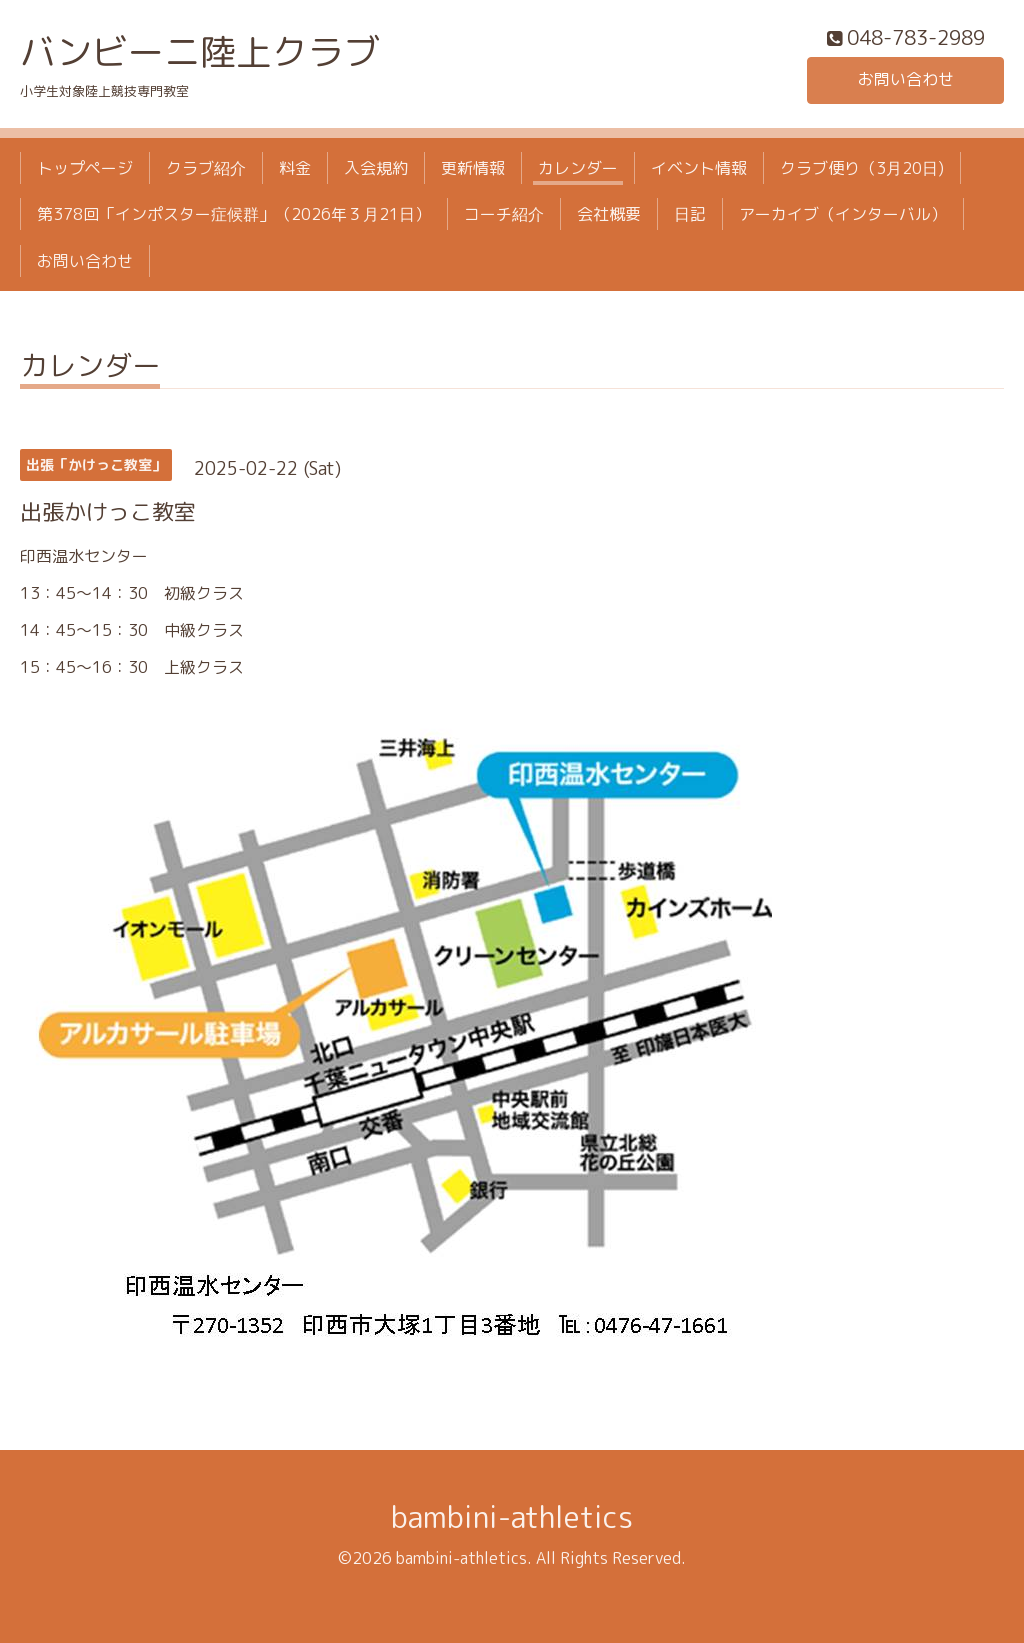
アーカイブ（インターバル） (843, 215)
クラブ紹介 (206, 168)
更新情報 (473, 168)
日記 (690, 215)
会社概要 (609, 215)
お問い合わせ (906, 80)
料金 (295, 168)
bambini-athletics (512, 1517)
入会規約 (376, 168)
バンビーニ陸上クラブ (200, 51)
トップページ (85, 168)
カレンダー (578, 168)
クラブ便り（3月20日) (862, 168)
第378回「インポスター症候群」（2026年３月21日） (234, 215)
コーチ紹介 (504, 215)
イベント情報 (699, 168)
